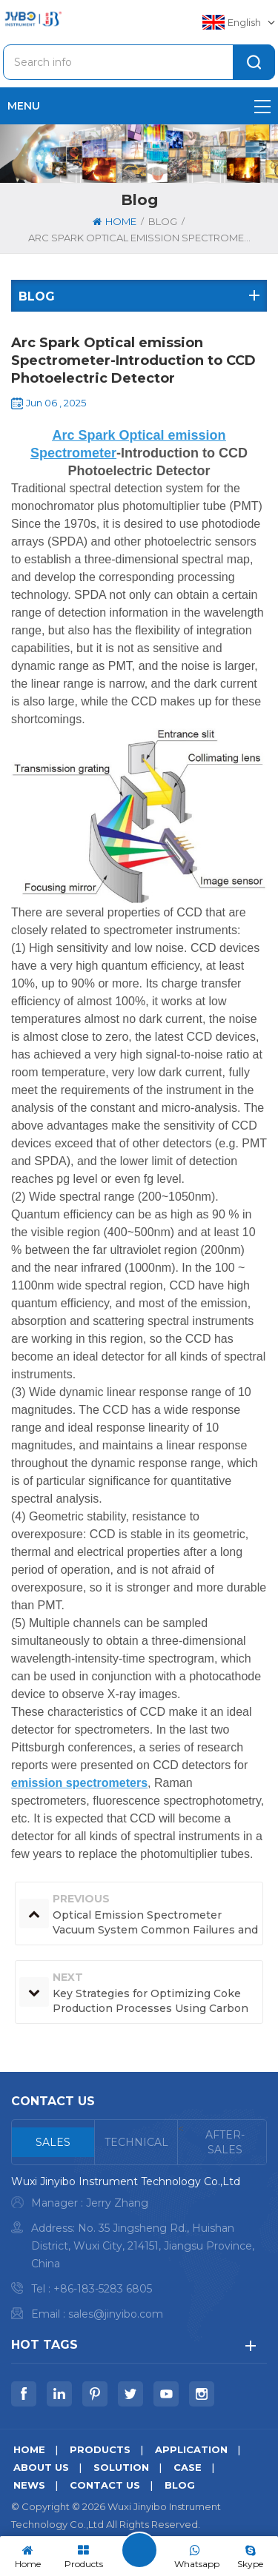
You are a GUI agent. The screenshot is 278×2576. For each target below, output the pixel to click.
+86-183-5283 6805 (102, 2288)
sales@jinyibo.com (115, 2314)
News (29, 2485)
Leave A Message (139, 2550)
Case (187, 2467)
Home (114, 221)
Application (191, 2449)
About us (41, 2467)
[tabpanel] (139, 2251)
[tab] (53, 2142)
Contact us (105, 2485)
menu (139, 106)
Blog (180, 2485)
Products (100, 2449)
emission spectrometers (79, 1783)
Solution (121, 2467)
